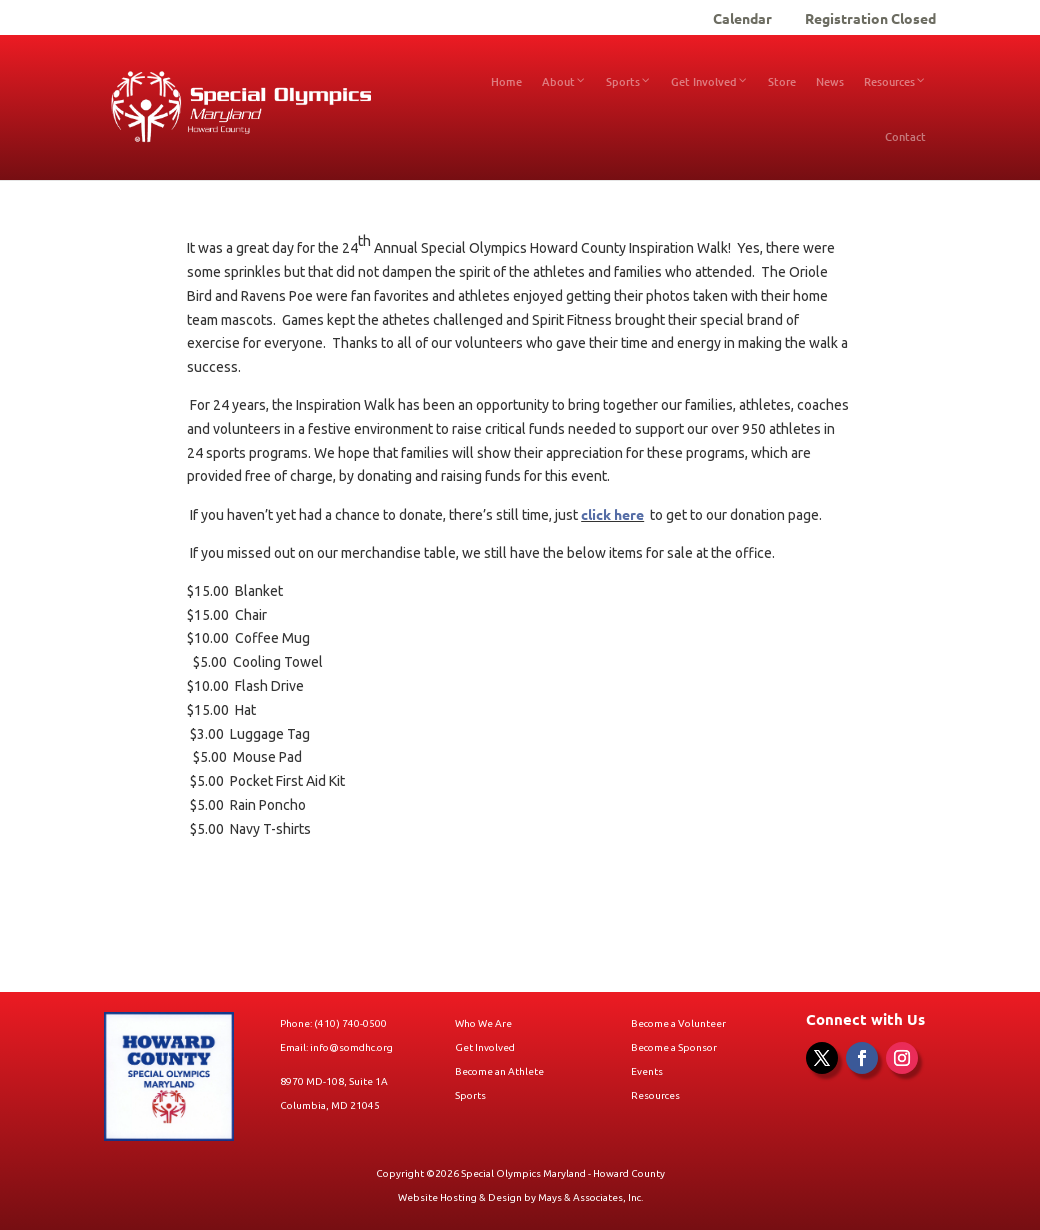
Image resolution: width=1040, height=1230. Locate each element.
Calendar (742, 19)
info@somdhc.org (351, 1047)
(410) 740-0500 (350, 1023)
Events (647, 1071)
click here (612, 514)
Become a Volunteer (678, 1023)
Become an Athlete (499, 1071)
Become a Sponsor (674, 1047)
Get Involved (485, 1047)
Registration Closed (870, 19)
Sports (470, 1095)
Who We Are (483, 1023)
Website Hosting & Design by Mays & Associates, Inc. (520, 1197)
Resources (655, 1095)
